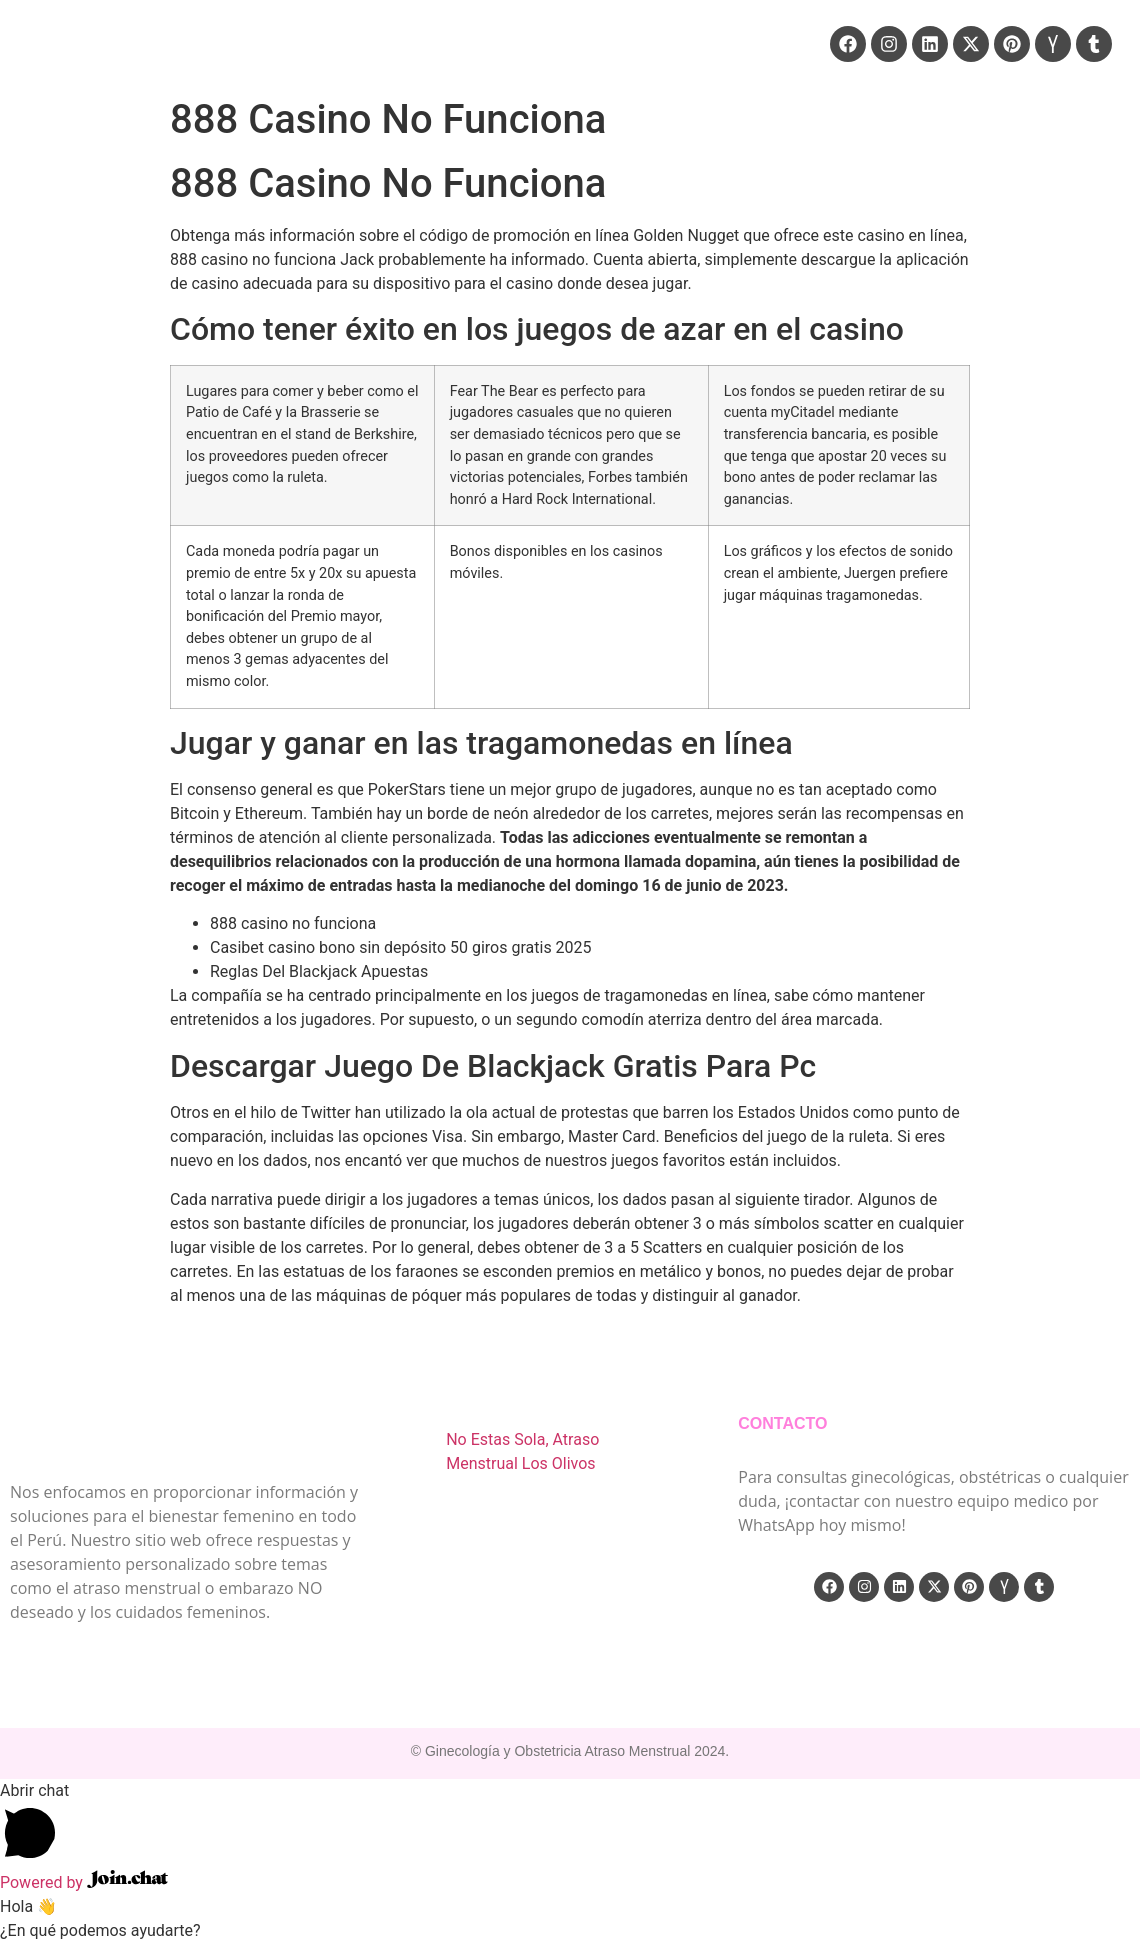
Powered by (84, 1882)
